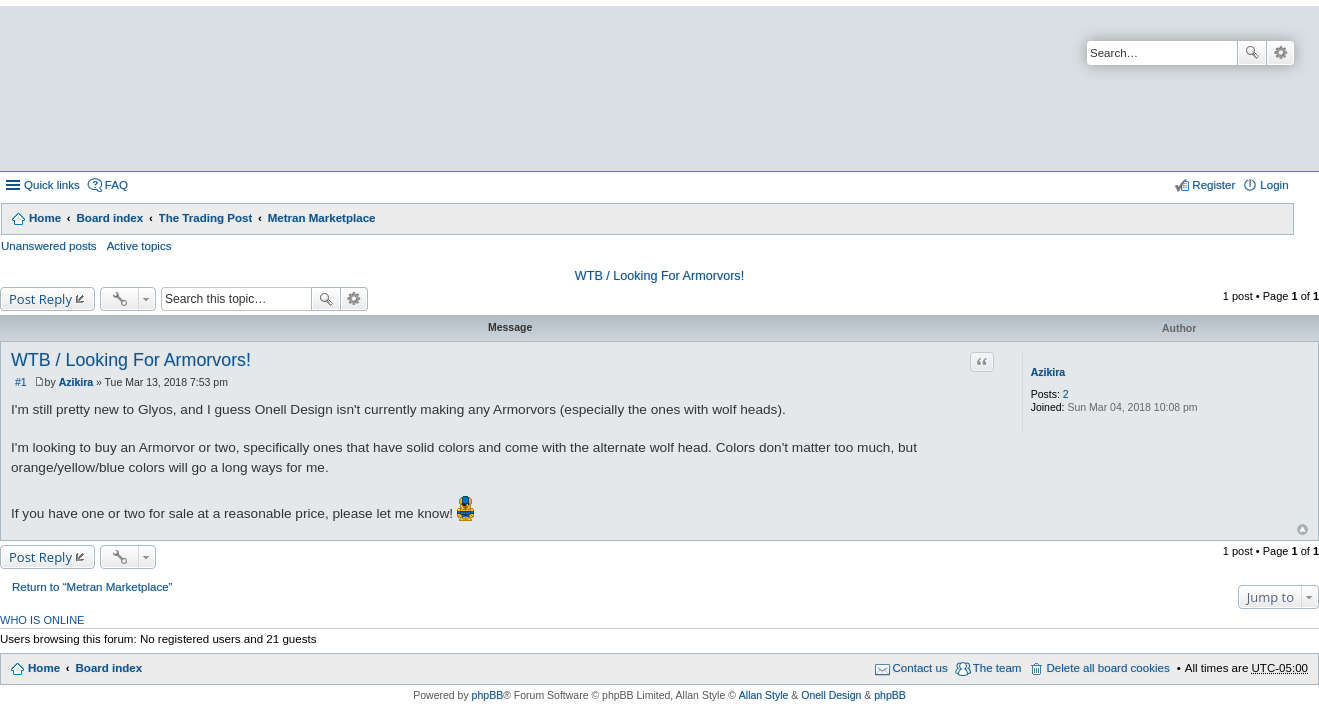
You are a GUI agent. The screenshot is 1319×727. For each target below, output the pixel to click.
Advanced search (1280, 53)
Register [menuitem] (1213, 185)
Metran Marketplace (322, 218)
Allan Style (764, 695)
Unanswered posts (49, 246)
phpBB (488, 695)
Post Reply (40, 299)
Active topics (139, 246)
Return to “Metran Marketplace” (92, 587)
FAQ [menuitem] (116, 185)
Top (1302, 529)
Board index (109, 218)
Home (45, 218)
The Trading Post (206, 218)
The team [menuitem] (997, 668)
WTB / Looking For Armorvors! (659, 276)
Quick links (52, 185)
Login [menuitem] (1274, 185)
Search (1252, 53)
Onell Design (831, 695)
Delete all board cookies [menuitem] (1107, 668)
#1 (21, 382)
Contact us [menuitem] (920, 668)
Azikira (1048, 372)
